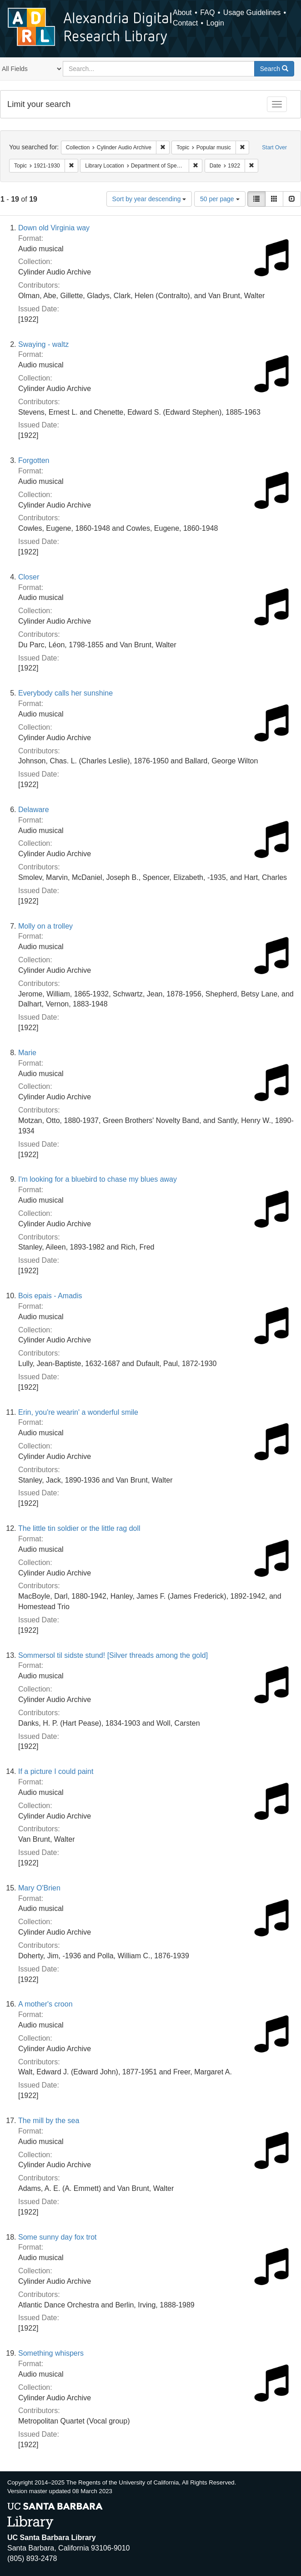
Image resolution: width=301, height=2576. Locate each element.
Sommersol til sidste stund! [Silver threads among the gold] (113, 1655)
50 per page (220, 199)
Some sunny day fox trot (57, 2237)
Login (215, 23)
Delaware (33, 809)
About (182, 12)
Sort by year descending (149, 199)
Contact (185, 23)
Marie (27, 1053)
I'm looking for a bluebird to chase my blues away (97, 1179)
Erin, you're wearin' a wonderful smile (78, 1412)
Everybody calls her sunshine (65, 693)
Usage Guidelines (252, 12)
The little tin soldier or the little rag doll (79, 1528)
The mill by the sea (48, 2120)
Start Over (274, 147)
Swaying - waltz (43, 344)
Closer (28, 577)
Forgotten (33, 460)
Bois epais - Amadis (50, 1296)
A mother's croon (45, 2004)
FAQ (207, 12)
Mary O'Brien (39, 1888)
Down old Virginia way (54, 228)
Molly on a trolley (45, 926)
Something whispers (51, 2353)
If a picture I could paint (55, 1771)
